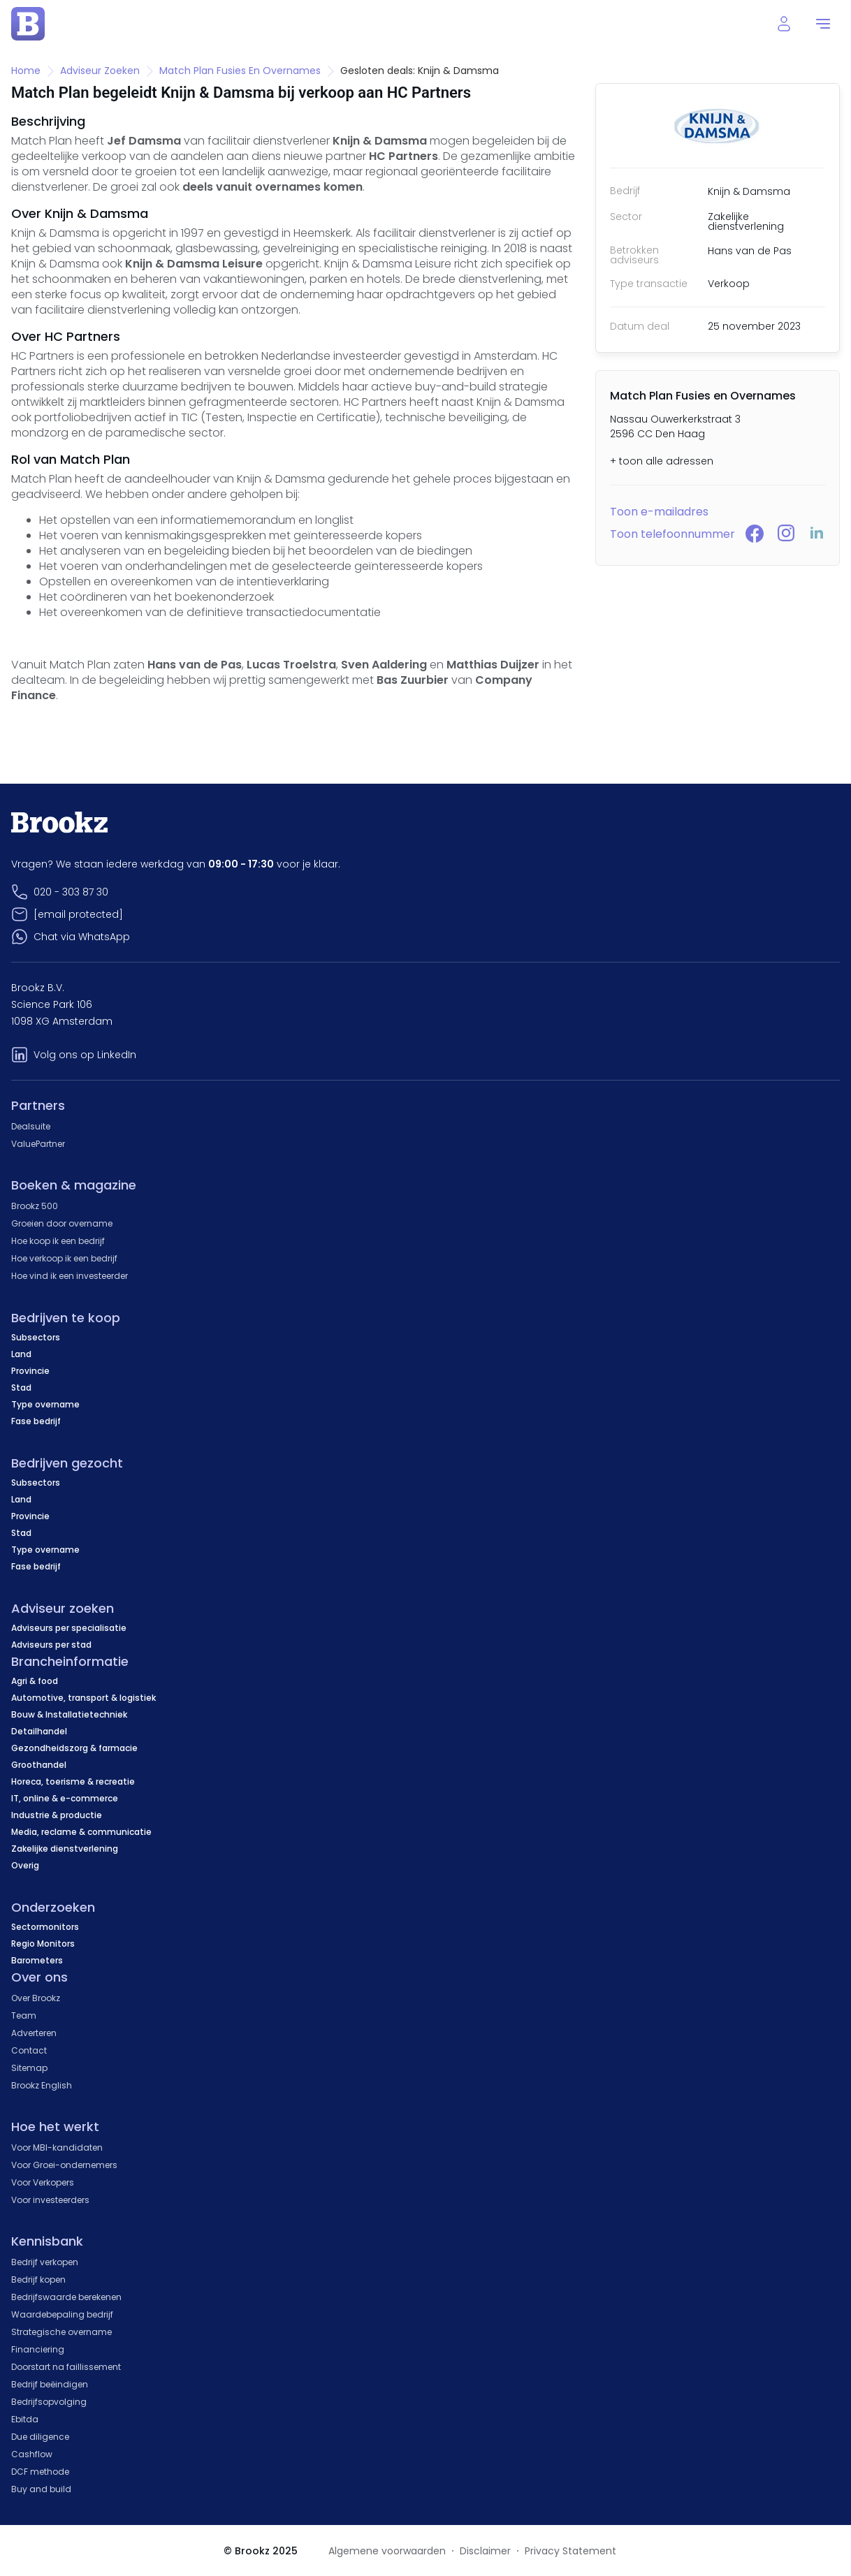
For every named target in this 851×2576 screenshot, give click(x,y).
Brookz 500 (34, 1206)
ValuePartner (38, 1144)
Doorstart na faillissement (66, 2367)
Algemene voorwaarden (387, 2551)
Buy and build (41, 2489)
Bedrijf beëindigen (49, 2384)
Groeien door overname (61, 1223)
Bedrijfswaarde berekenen (66, 2297)
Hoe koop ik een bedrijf (58, 1241)
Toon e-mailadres (659, 512)
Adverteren (34, 2033)
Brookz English (41, 2085)
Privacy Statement (570, 2551)
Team (23, 2015)
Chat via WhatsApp (82, 937)
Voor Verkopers (42, 2182)
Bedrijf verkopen (44, 2262)
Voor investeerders (50, 2200)
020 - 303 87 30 (71, 892)
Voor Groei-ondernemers (64, 2165)
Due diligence (40, 2437)
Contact (29, 2050)
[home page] (28, 24)
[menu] (823, 24)
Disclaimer (485, 2551)
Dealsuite (30, 1126)
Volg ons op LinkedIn (85, 1055)
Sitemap (29, 2068)
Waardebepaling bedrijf (62, 2314)
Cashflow (31, 2454)
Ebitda (24, 2419)
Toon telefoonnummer (672, 534)
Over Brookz (35, 1998)
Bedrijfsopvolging (49, 2402)
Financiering (37, 2349)
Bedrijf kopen (38, 2279)
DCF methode (40, 2472)
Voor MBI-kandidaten (57, 2147)
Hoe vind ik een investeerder (69, 1276)
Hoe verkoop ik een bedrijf (64, 1258)
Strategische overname (61, 2332)
